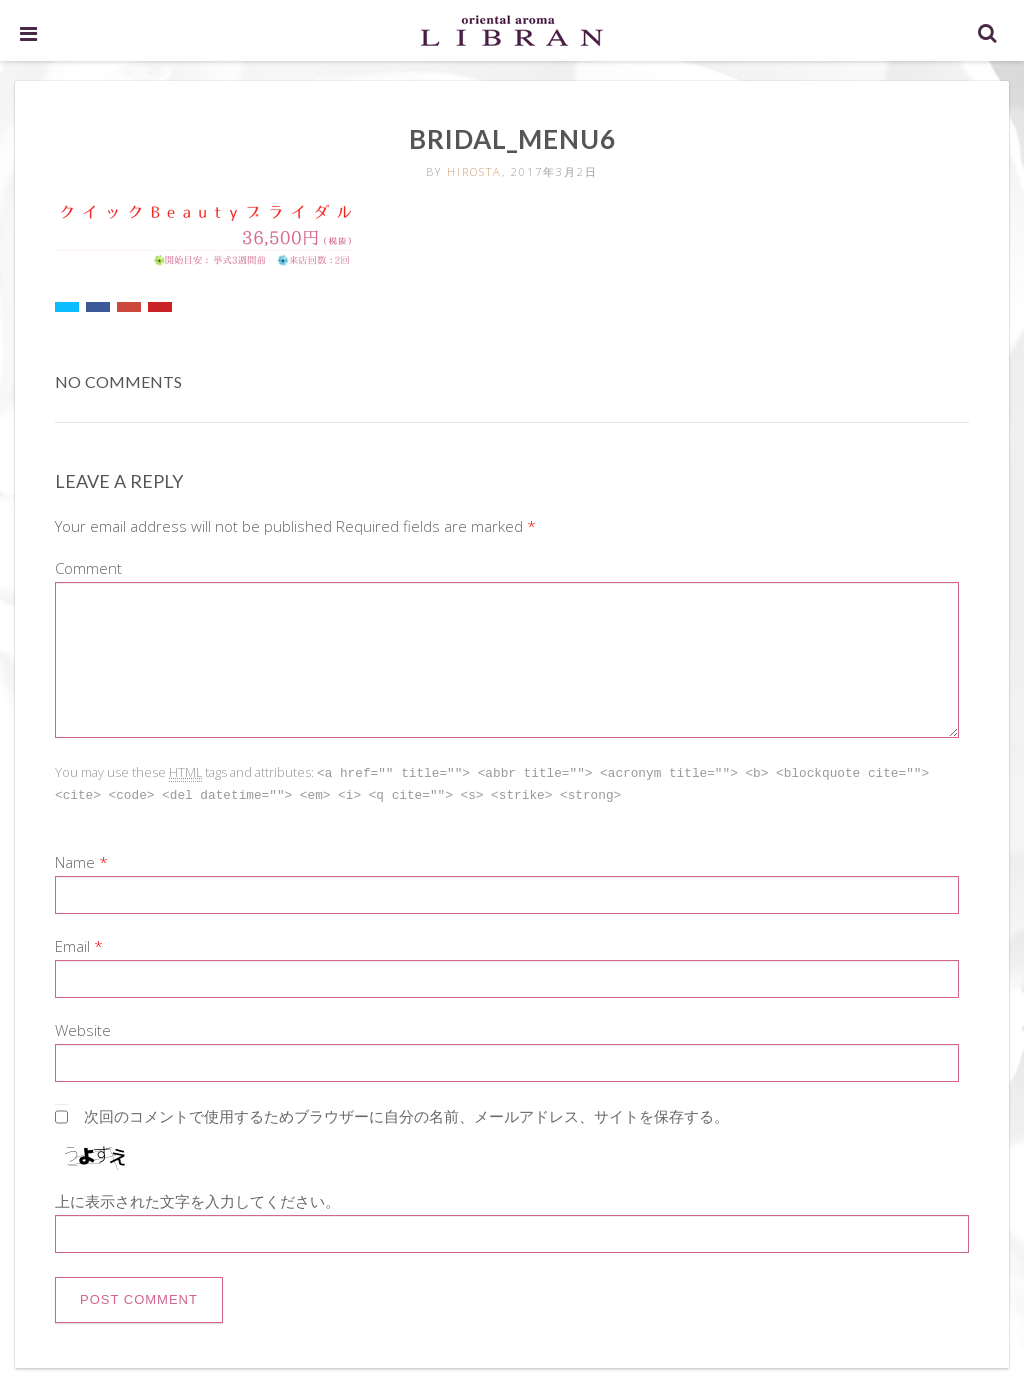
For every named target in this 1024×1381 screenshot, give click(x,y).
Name (75, 860)
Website (83, 1028)
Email (72, 944)
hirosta (474, 171)
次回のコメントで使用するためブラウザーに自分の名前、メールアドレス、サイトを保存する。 (406, 1114)
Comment (88, 568)
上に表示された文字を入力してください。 (197, 1199)
